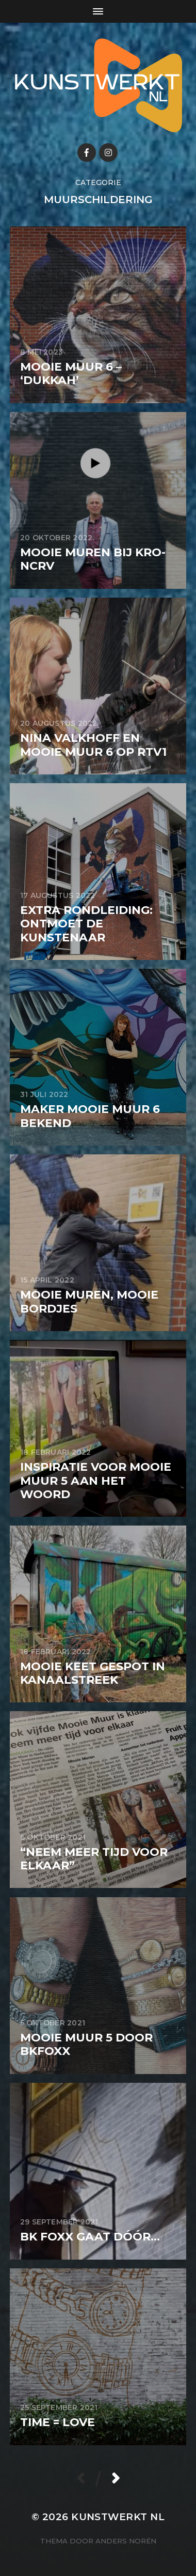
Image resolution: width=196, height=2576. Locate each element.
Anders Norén (125, 2541)
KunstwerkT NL (118, 2517)
